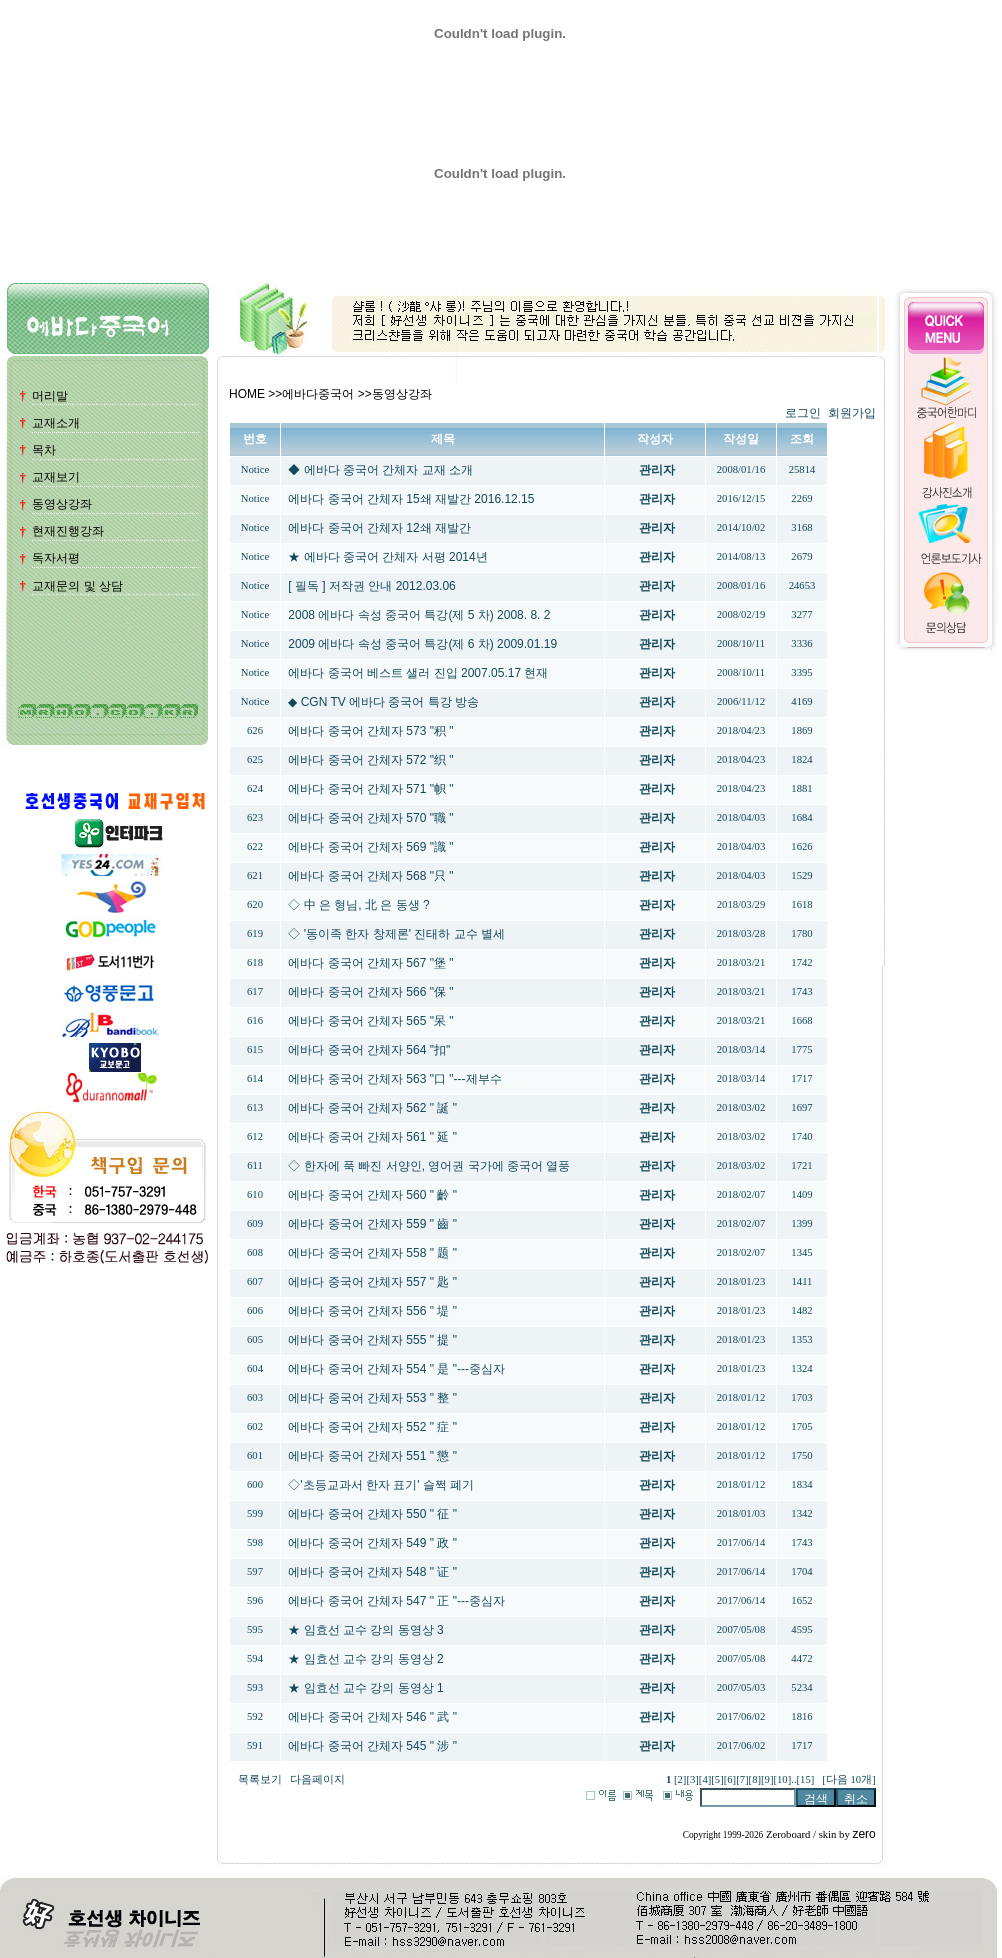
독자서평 (56, 558)
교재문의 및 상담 (77, 586)
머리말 (50, 396)
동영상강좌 (62, 504)
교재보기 (56, 477)
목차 (44, 450)
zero (863, 1834)
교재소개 (56, 423)
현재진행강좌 (68, 531)
